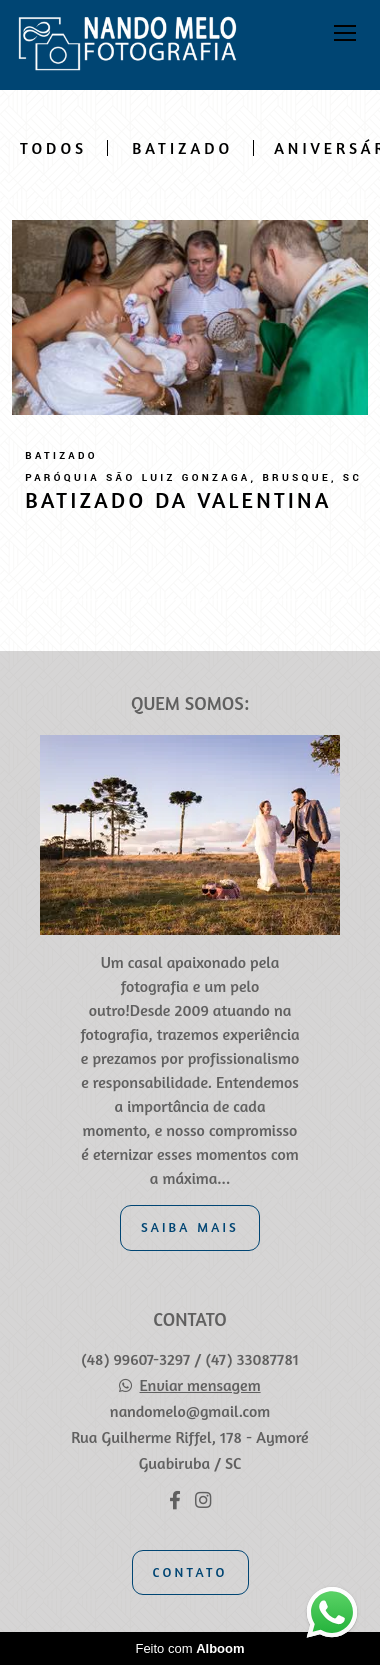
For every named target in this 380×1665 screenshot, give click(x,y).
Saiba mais (190, 1227)
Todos (53, 148)
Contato (190, 1572)
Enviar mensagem (199, 1385)
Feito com (189, 1648)
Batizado (182, 148)
